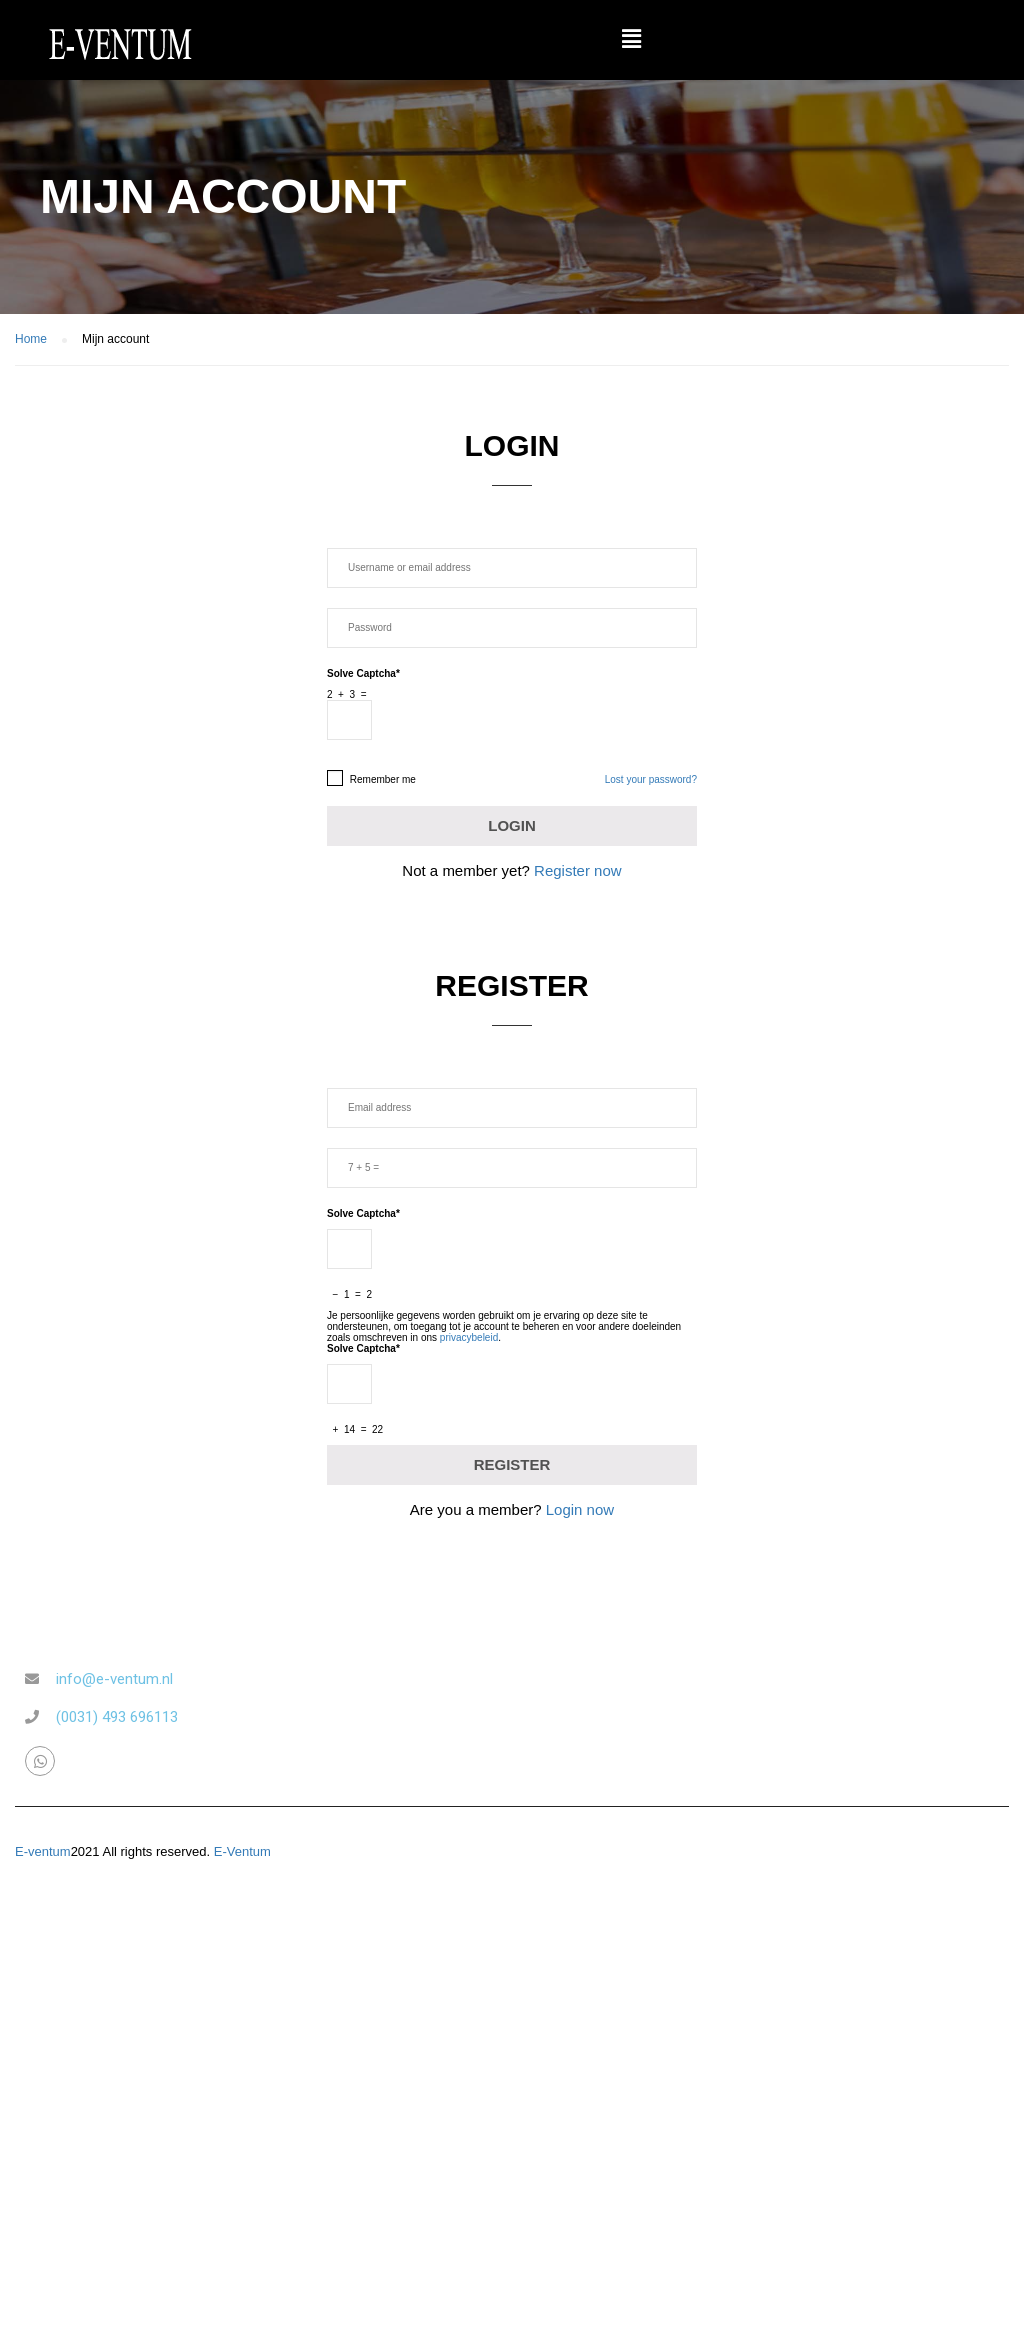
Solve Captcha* (363, 673)
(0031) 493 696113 (117, 1717)
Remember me (371, 778)
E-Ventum (242, 1851)
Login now (580, 1509)
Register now (578, 870)
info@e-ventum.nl (114, 1679)
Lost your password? (651, 779)
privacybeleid (469, 1337)
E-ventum (43, 1851)
